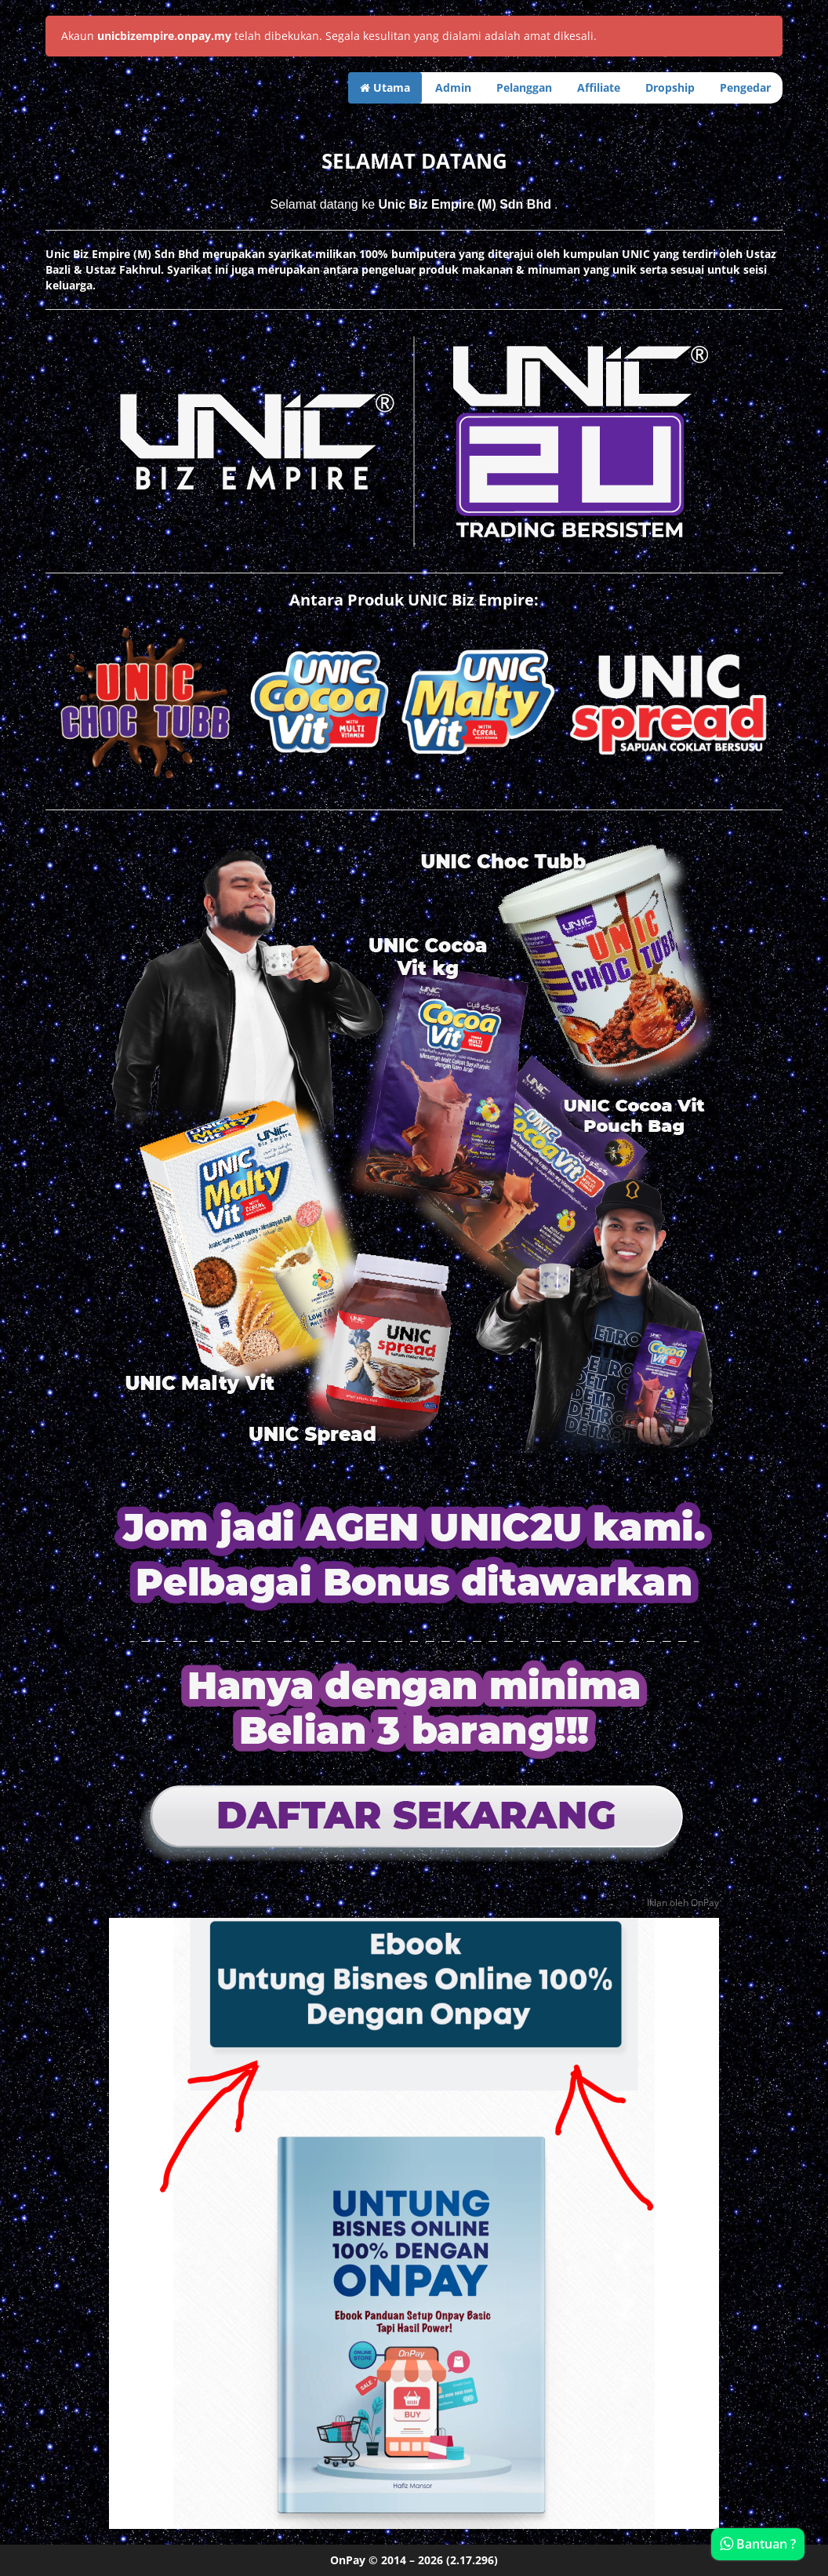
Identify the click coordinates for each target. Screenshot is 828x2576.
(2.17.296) (472, 2559)
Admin (453, 87)
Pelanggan (524, 87)
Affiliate (598, 87)
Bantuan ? (758, 2543)
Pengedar (745, 87)
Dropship (670, 87)
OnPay (347, 2559)
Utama (385, 87)
